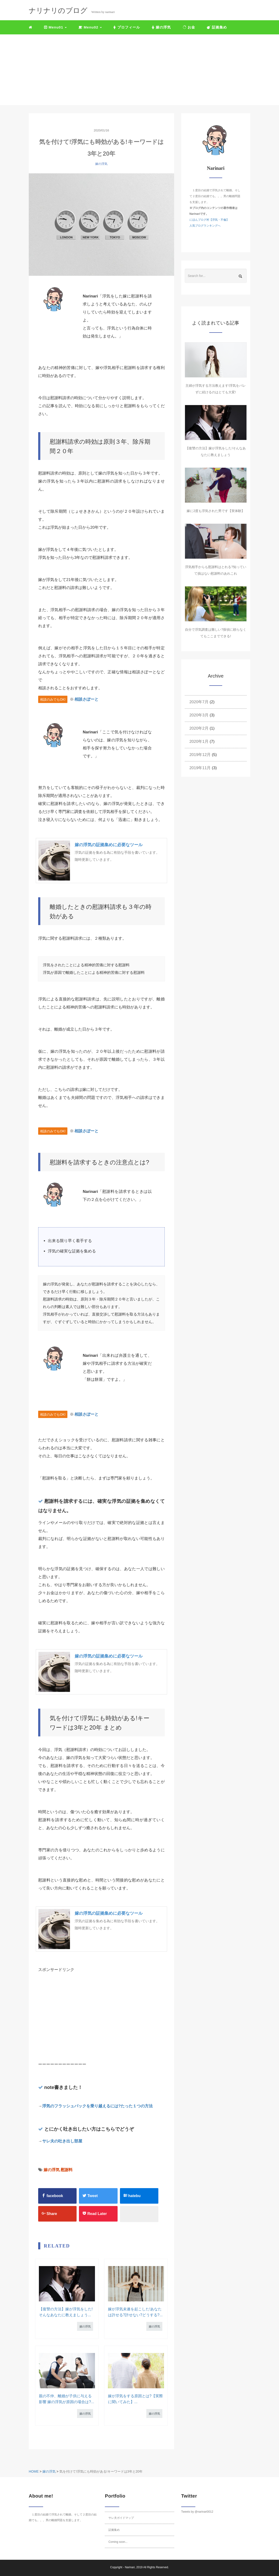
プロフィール (127, 27)
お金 (189, 27)
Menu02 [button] (90, 27)
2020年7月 (199, 702)
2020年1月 (199, 741)
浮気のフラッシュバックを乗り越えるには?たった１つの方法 (97, 2106)
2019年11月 (200, 768)
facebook (52, 2196)
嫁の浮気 (161, 27)
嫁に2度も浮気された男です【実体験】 (216, 511)
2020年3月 (199, 715)
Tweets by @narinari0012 (197, 2511)
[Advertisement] (139, 70)
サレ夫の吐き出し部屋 (62, 2141)
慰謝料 (67, 2170)
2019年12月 (200, 754)
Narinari (130, 2567)
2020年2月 (199, 728)
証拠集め (217, 27)
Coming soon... (117, 2541)
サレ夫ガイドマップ (121, 2517)
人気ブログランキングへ (205, 225)
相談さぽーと (86, 699)
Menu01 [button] (55, 27)
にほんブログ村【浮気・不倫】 (209, 219)
